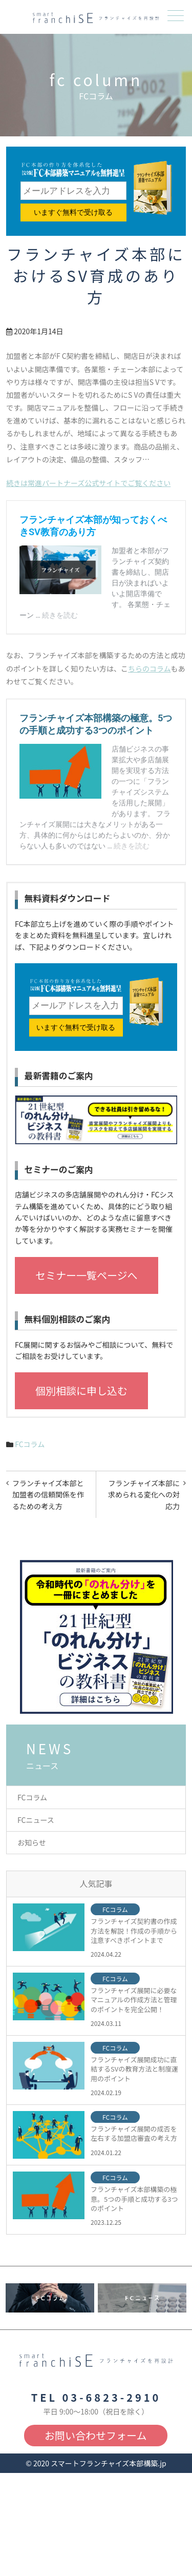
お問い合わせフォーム (95, 2435)
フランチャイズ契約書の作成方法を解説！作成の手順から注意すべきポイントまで (134, 1930)
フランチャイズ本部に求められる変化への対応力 (144, 1494)
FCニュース (35, 1820)
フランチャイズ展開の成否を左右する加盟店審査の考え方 (134, 2133)
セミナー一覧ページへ (86, 1275)
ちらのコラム (149, 668)
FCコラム (30, 1444)
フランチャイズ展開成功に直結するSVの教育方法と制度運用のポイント (134, 2069)
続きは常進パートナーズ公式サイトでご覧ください (88, 483)
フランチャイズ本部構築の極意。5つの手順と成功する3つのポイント (134, 2199)
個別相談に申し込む (81, 1390)
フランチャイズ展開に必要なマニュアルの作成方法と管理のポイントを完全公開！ (134, 2000)
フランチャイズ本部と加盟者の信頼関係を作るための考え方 (48, 1494)
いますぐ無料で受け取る (73, 212)
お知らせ (31, 1842)
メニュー (174, 15)
